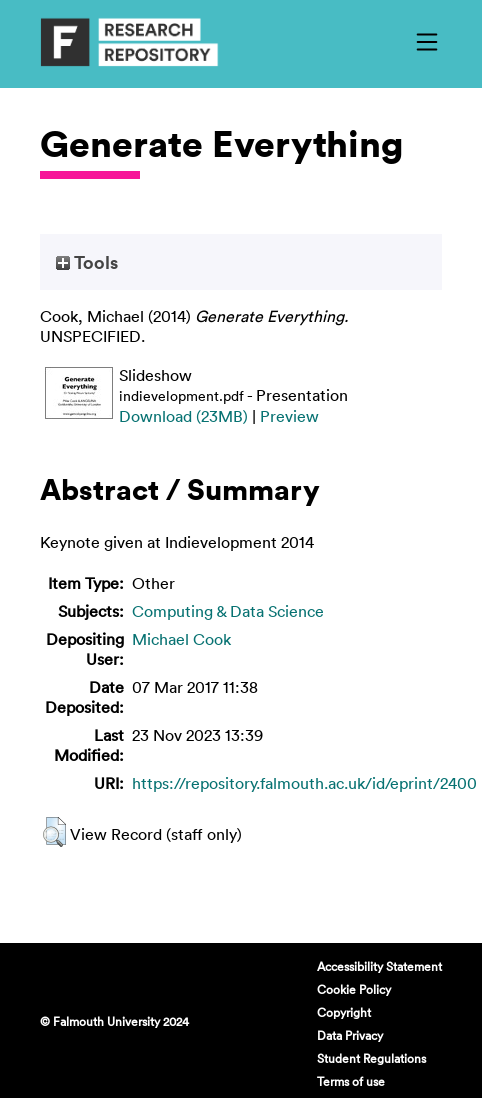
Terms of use (351, 1081)
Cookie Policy (354, 989)
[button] (54, 832)
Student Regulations (371, 1058)
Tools (87, 262)
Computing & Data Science (228, 611)
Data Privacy (350, 1035)
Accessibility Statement (379, 966)
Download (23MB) (183, 416)
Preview (289, 416)
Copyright (344, 1012)
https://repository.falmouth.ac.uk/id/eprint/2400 (304, 783)
